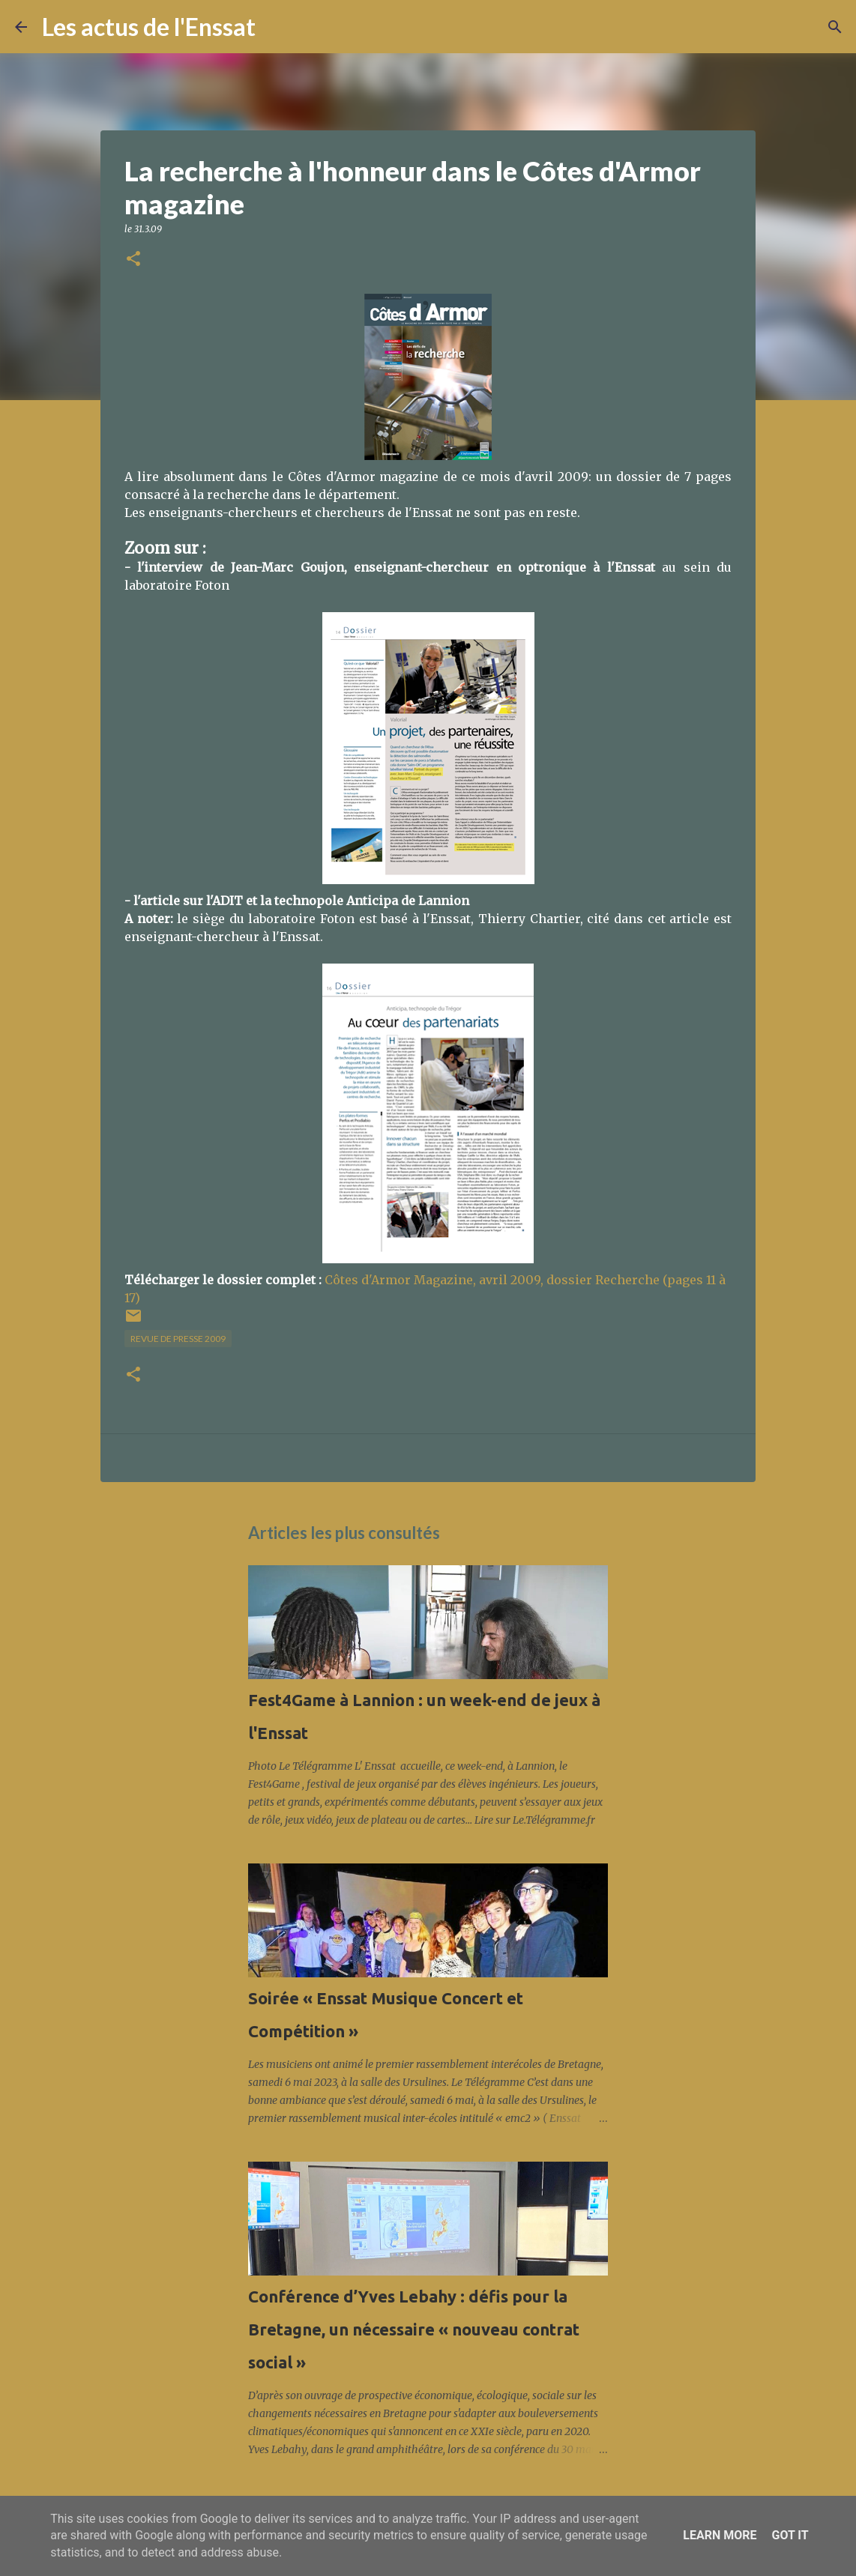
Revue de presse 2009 (178, 1338)
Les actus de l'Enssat (149, 26)
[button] (133, 260)
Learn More (719, 2535)
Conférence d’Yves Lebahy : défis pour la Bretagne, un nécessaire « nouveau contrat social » (413, 2329)
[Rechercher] (277, 27)
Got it (789, 2535)
